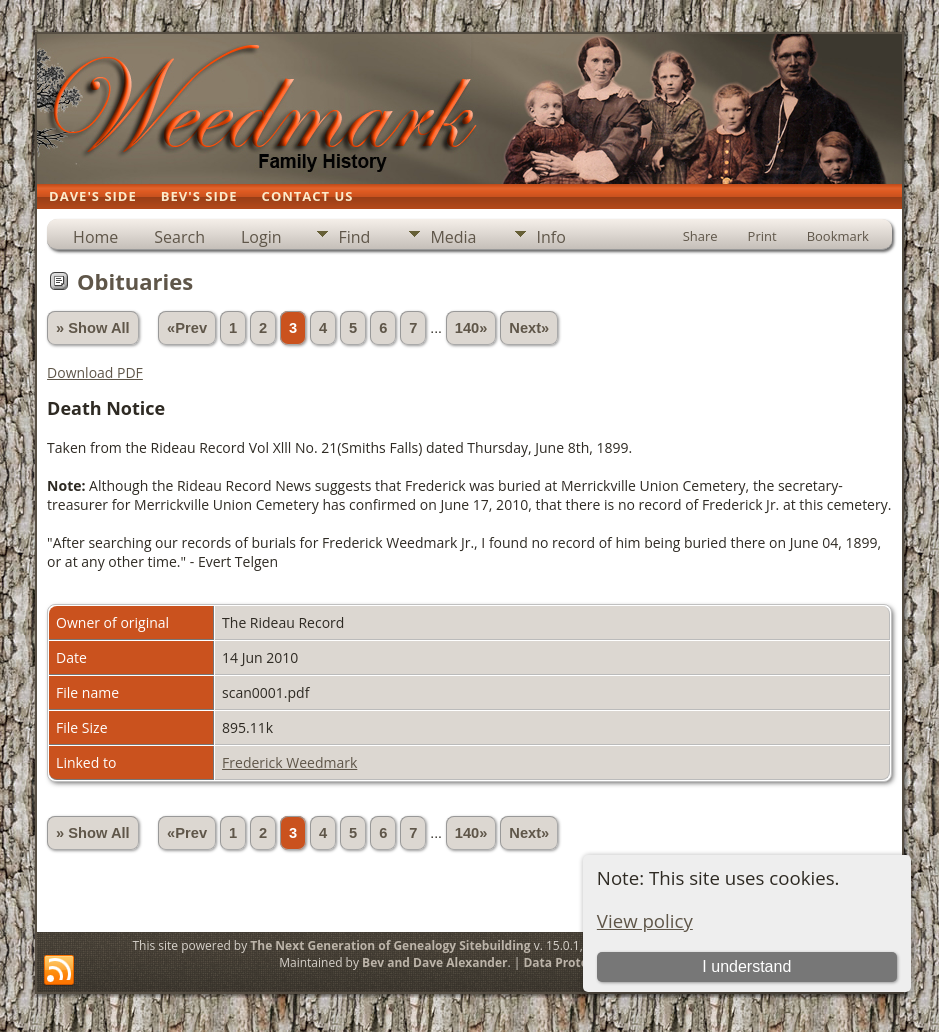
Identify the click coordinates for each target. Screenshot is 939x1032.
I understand (746, 966)
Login (261, 237)
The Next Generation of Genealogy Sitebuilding (390, 945)
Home (95, 237)
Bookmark (838, 236)
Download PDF (95, 372)
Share (700, 236)
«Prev (187, 328)
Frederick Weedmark (289, 762)
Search (179, 237)
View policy (645, 920)
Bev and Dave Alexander (434, 962)
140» (471, 328)
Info (550, 237)
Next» (529, 328)
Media (453, 237)
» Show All (93, 328)
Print (762, 236)
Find (354, 237)
